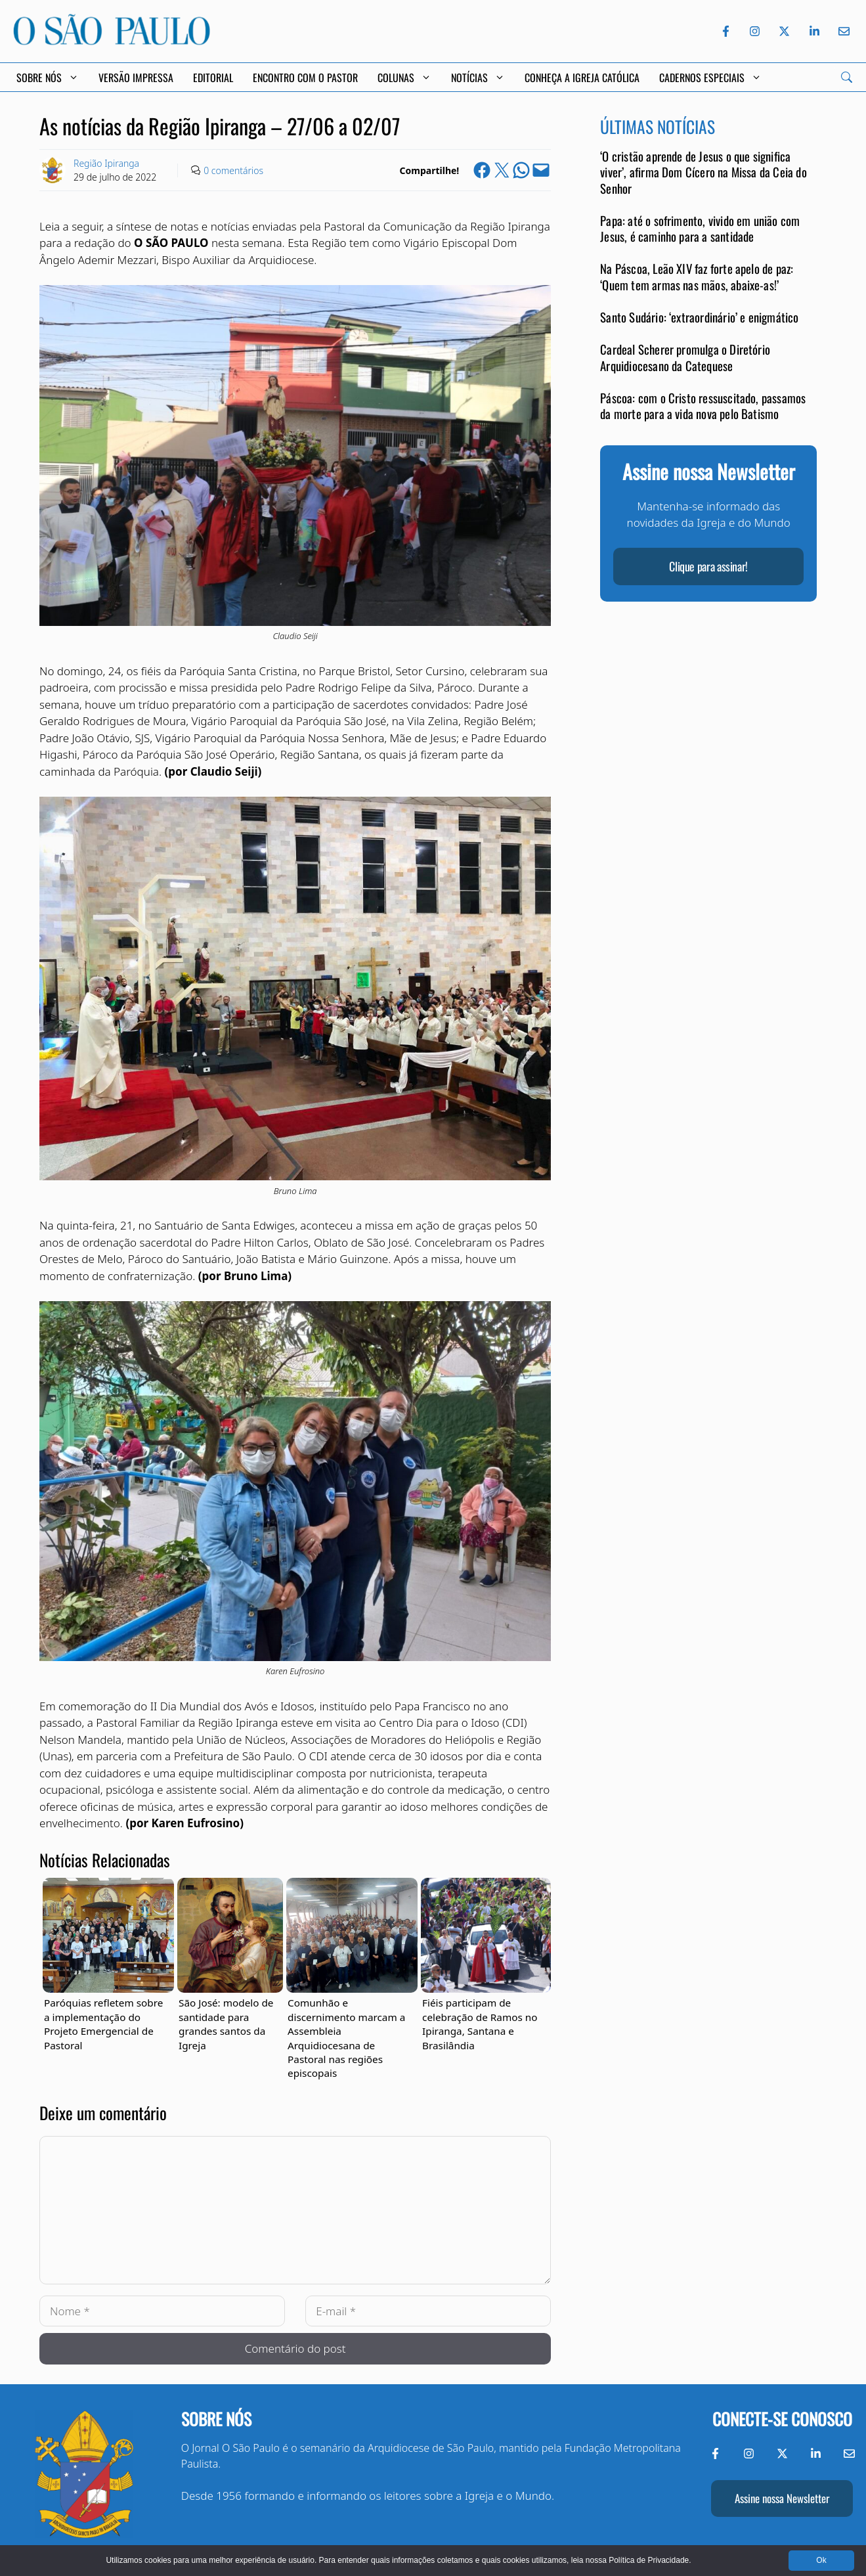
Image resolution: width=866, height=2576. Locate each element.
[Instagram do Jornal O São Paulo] (754, 31)
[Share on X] (501, 170)
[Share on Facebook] (482, 170)
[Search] (846, 77)
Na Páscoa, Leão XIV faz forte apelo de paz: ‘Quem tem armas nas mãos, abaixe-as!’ (696, 276)
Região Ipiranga (106, 163)
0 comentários (233, 170)
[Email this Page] (541, 170)
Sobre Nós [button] (47, 77)
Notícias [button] (478, 77)
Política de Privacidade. (650, 2560)
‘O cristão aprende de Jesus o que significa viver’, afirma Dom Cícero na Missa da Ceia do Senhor (703, 172)
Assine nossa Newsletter (782, 2498)
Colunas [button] (404, 77)
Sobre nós (216, 2419)
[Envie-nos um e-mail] (842, 31)
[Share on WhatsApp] (521, 170)
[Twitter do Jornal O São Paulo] (784, 31)
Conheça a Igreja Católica (582, 77)
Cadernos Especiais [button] (710, 77)
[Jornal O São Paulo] (111, 41)
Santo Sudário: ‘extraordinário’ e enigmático (699, 317)
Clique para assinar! (708, 566)
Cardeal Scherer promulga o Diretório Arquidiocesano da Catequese (685, 357)
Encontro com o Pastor (305, 77)
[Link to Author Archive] (52, 170)
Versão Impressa (135, 77)
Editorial (213, 77)
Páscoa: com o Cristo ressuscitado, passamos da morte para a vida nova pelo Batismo (703, 405)
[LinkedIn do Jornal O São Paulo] (814, 31)
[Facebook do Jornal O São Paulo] (726, 31)
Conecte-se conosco (782, 2419)
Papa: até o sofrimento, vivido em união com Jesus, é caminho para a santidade (700, 228)
